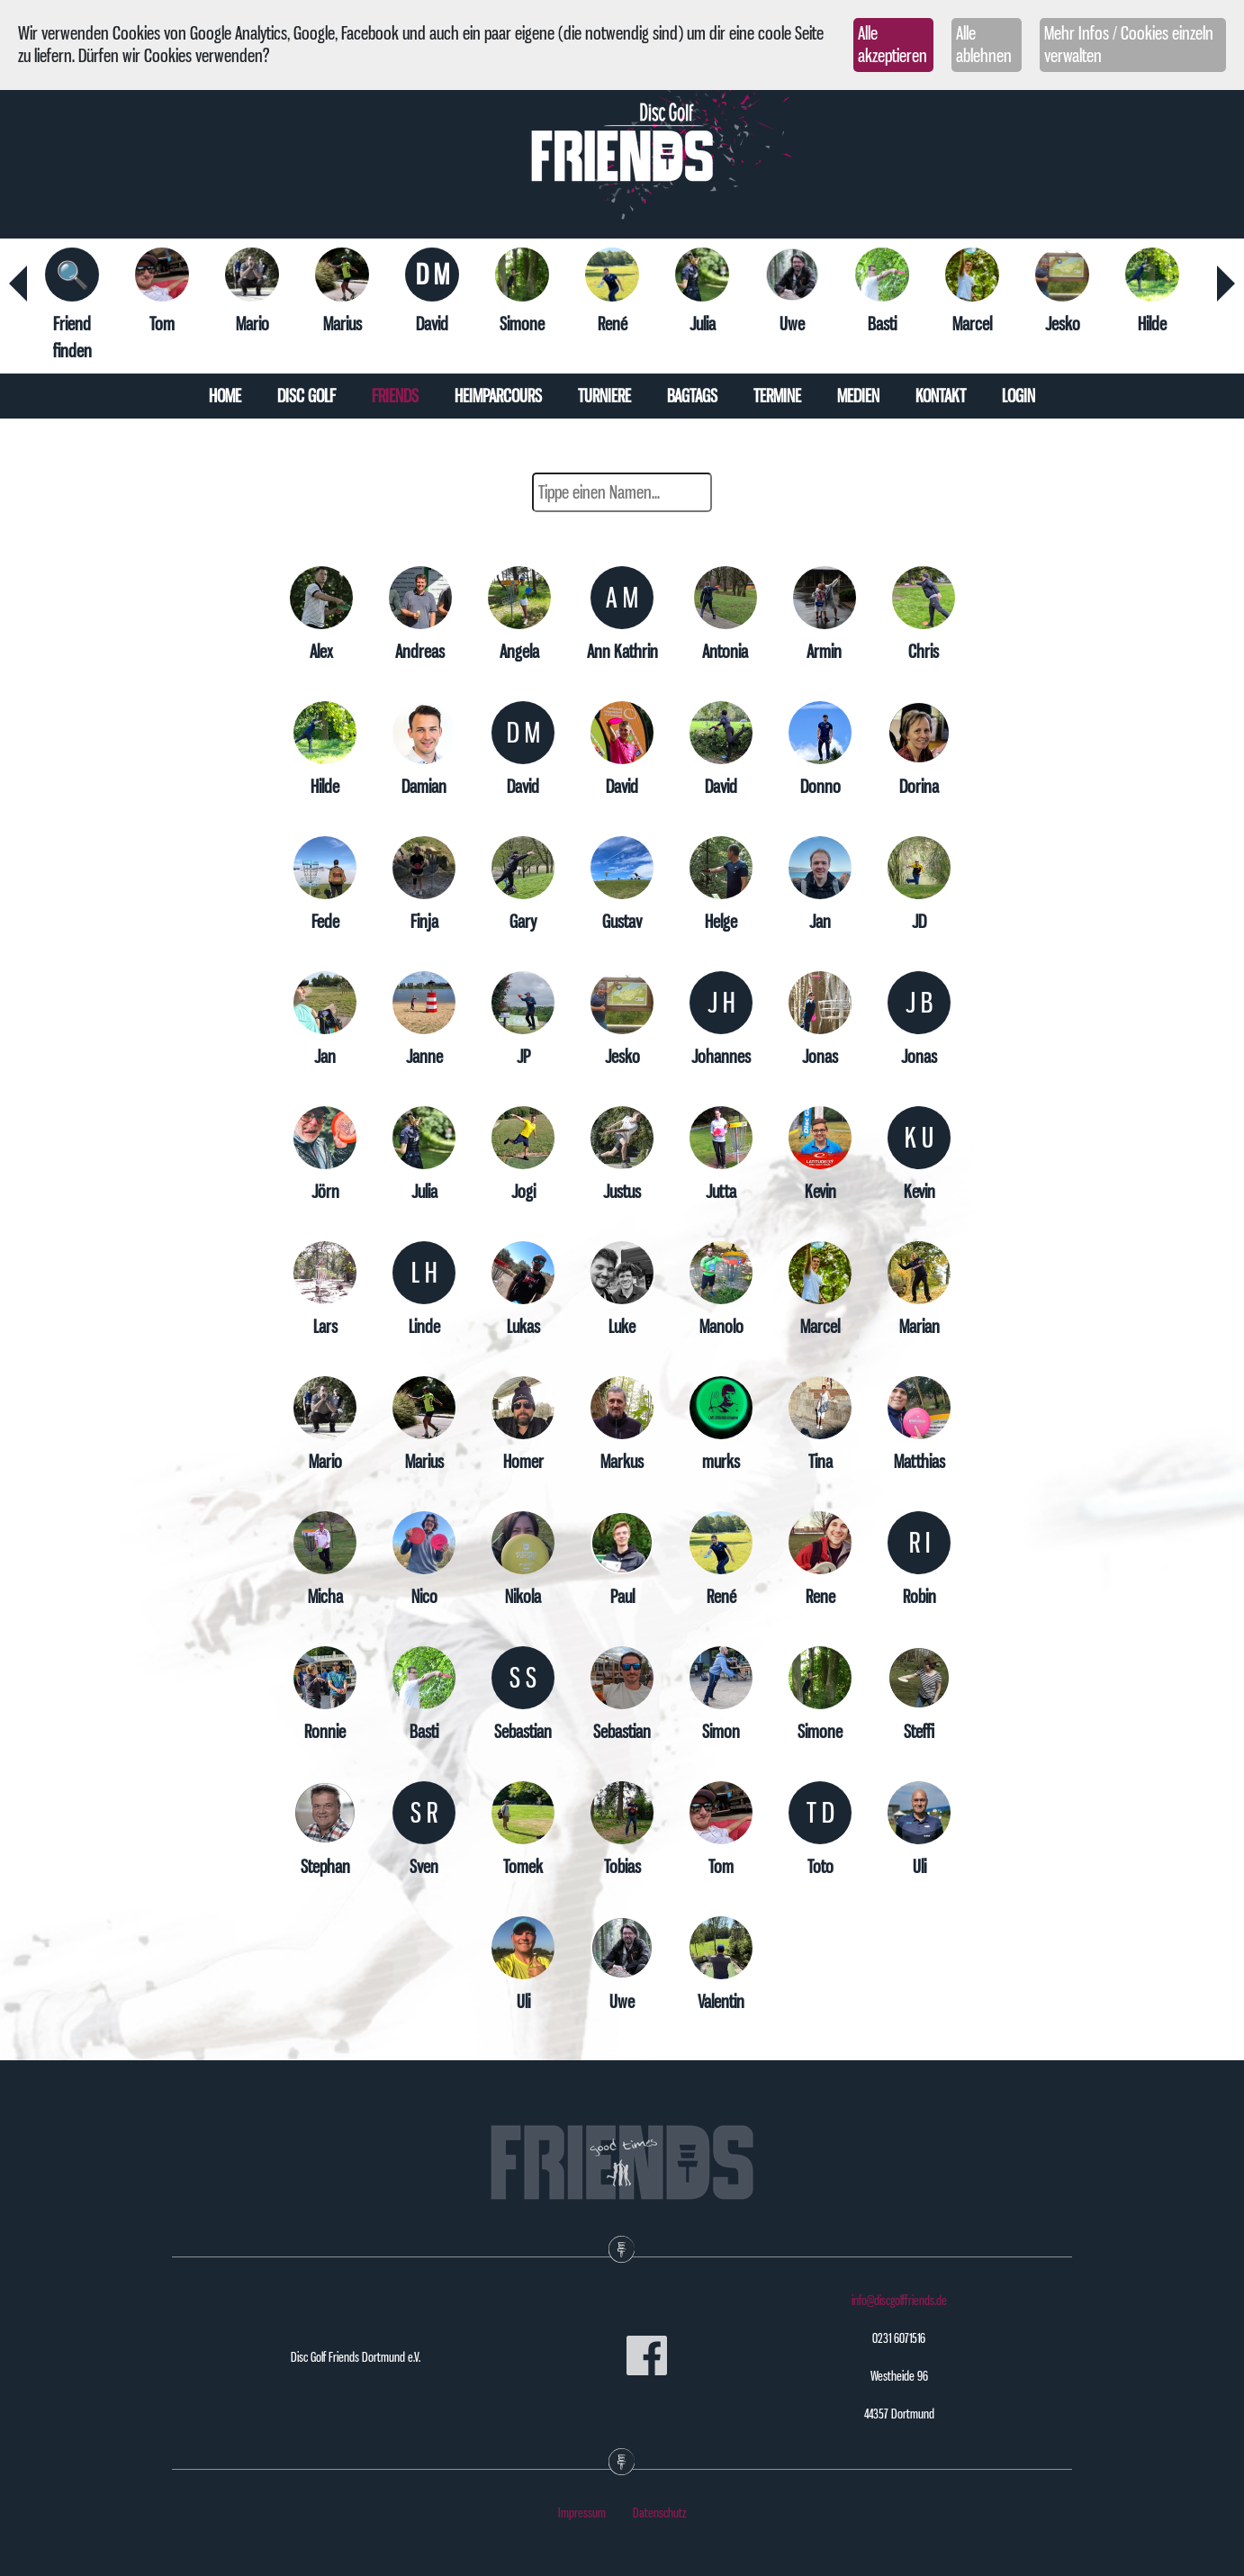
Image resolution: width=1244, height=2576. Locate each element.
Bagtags (692, 396)
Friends (395, 396)
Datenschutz (660, 2513)
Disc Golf (306, 396)
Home (225, 396)
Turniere (604, 396)
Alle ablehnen (984, 45)
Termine (777, 396)
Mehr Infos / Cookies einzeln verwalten (1128, 45)
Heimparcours (498, 396)
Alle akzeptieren (892, 45)
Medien (858, 396)
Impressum (582, 2513)
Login (1018, 396)
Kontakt (940, 396)
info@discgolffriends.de (899, 2300)
